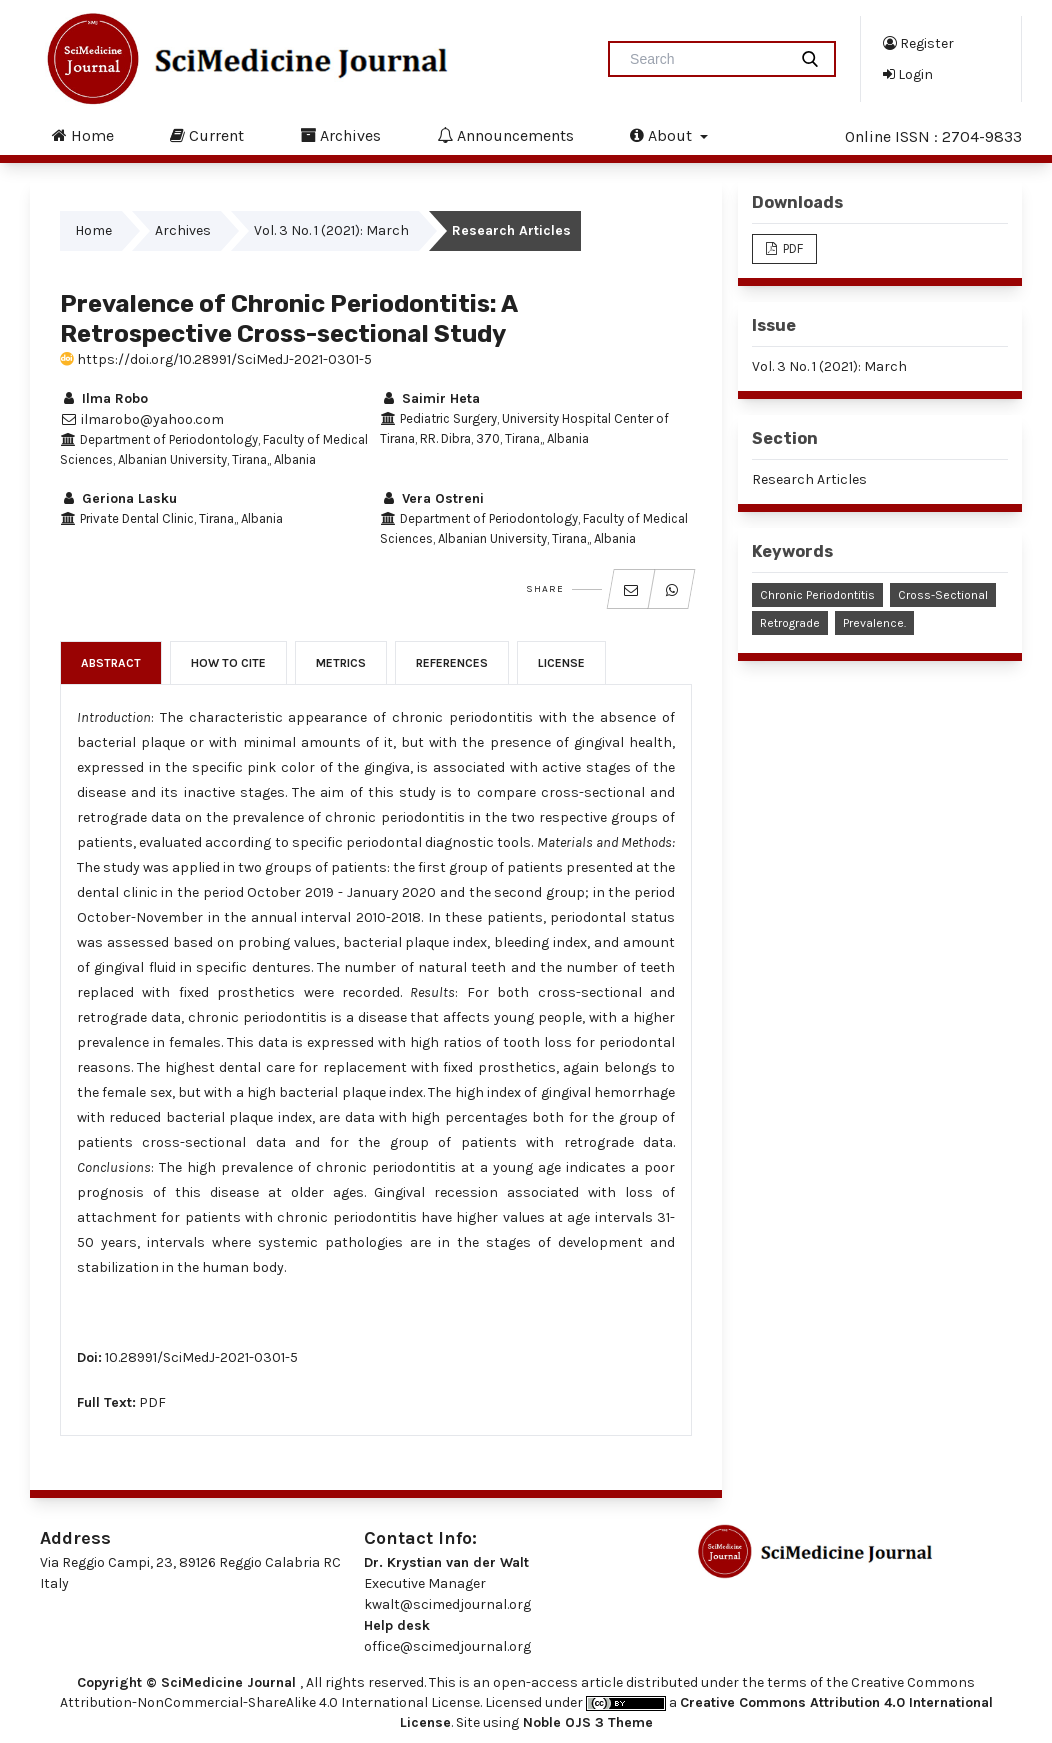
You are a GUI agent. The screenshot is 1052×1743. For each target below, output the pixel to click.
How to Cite (228, 663)
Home (83, 135)
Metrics (341, 663)
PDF (152, 1402)
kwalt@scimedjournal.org (447, 1604)
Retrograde (790, 623)
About (663, 135)
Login (908, 74)
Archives (340, 135)
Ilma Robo (104, 398)
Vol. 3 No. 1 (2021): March (331, 230)
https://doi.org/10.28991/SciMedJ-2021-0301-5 (216, 359)
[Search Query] (706, 59)
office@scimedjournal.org (447, 1646)
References (452, 663)
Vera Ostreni (432, 498)
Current (207, 135)
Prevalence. (874, 623)
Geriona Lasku (118, 498)
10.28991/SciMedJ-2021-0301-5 (201, 1357)
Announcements (505, 135)
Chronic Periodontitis (817, 595)
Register (918, 43)
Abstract (111, 663)
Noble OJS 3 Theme (586, 1722)
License (561, 663)
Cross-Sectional (943, 595)
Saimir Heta (430, 398)
